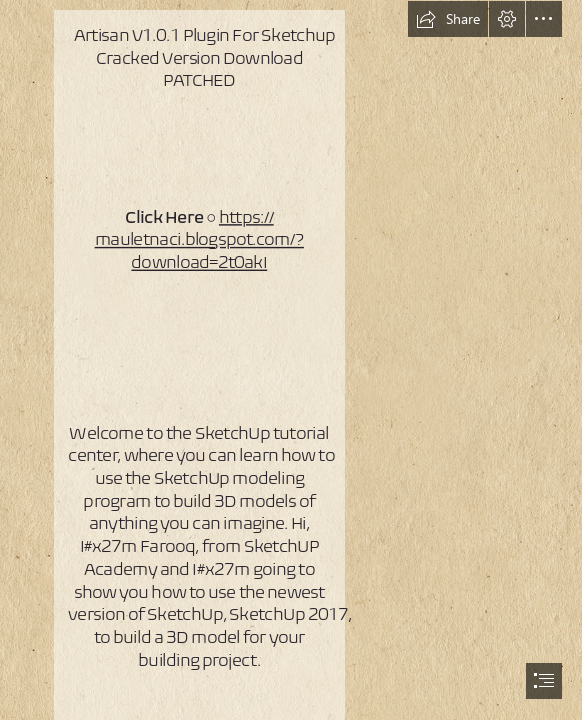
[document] (291, 360)
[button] (448, 19)
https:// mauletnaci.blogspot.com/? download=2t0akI (199, 239)
